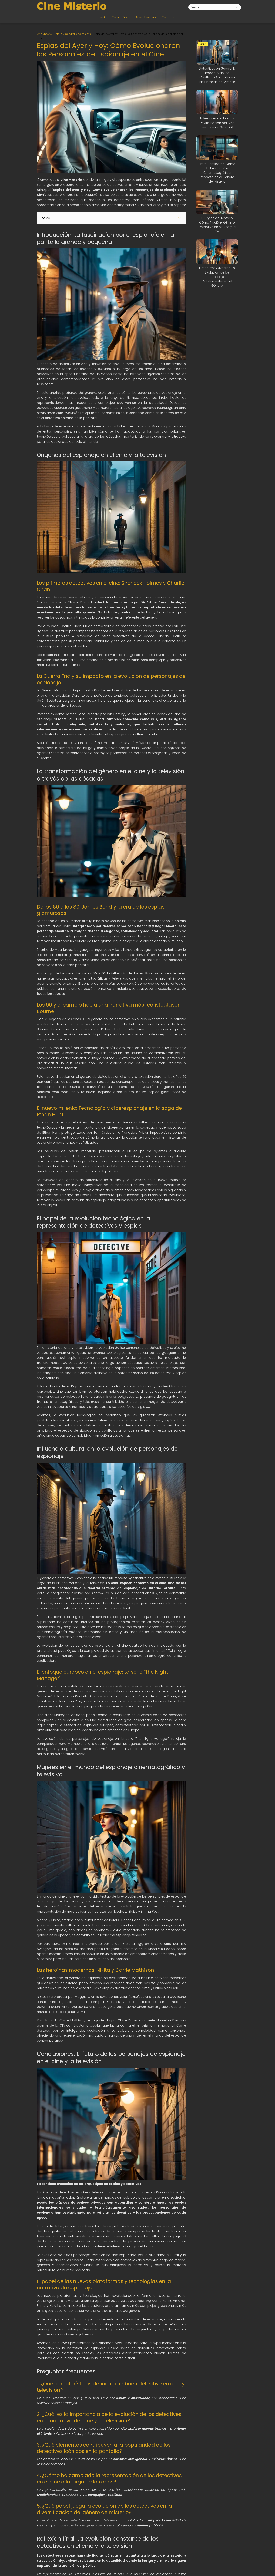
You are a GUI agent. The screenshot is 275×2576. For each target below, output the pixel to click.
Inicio (103, 17)
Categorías (120, 17)
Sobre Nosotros (146, 17)
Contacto (168, 17)
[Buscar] (237, 7)
